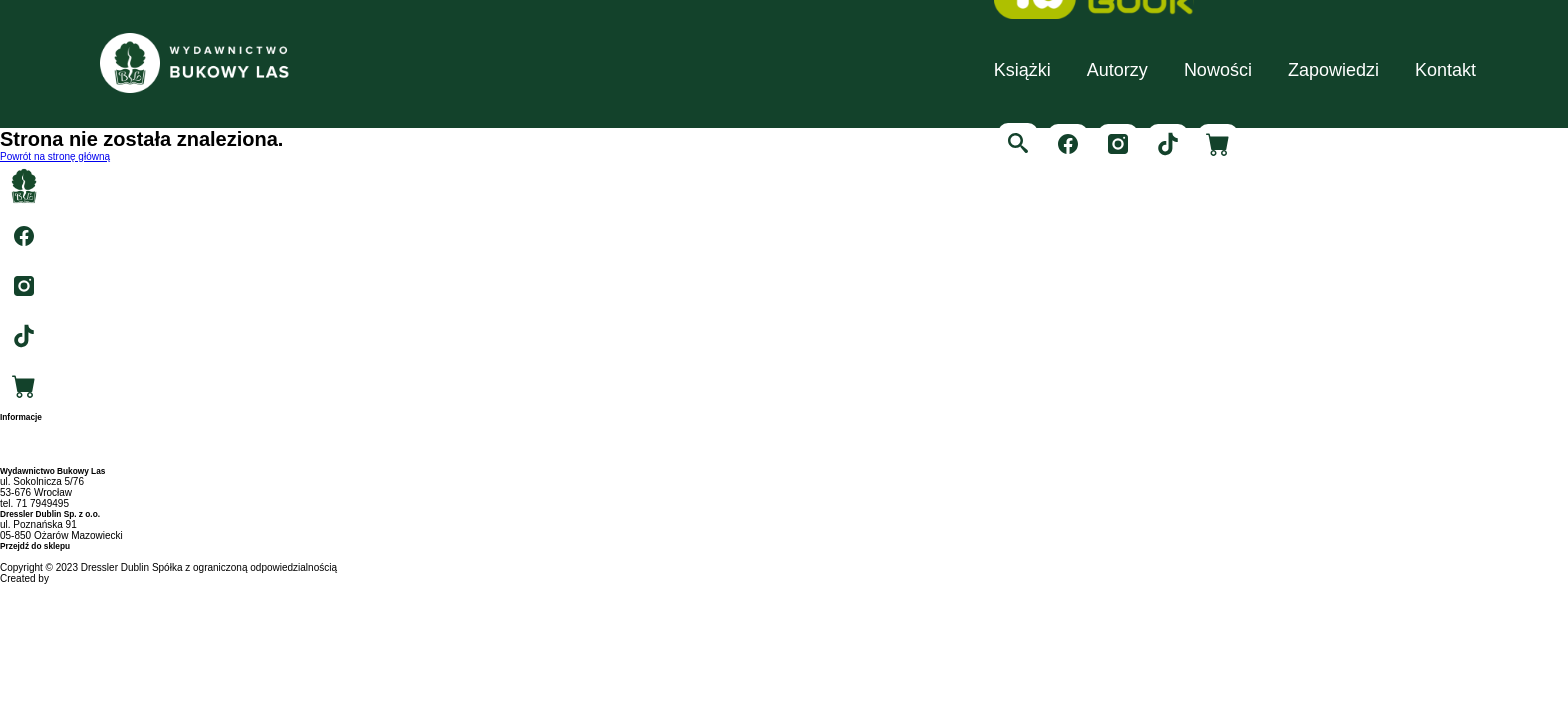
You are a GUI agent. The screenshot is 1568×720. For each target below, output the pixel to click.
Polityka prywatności (45, 460)
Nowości (1218, 70)
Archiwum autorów (41, 449)
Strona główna (32, 427)
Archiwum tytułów (39, 438)
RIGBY (67, 578)
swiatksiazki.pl (31, 556)
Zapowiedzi (1333, 70)
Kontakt (1445, 70)
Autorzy (1117, 70)
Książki (1022, 70)
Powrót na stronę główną (55, 156)
